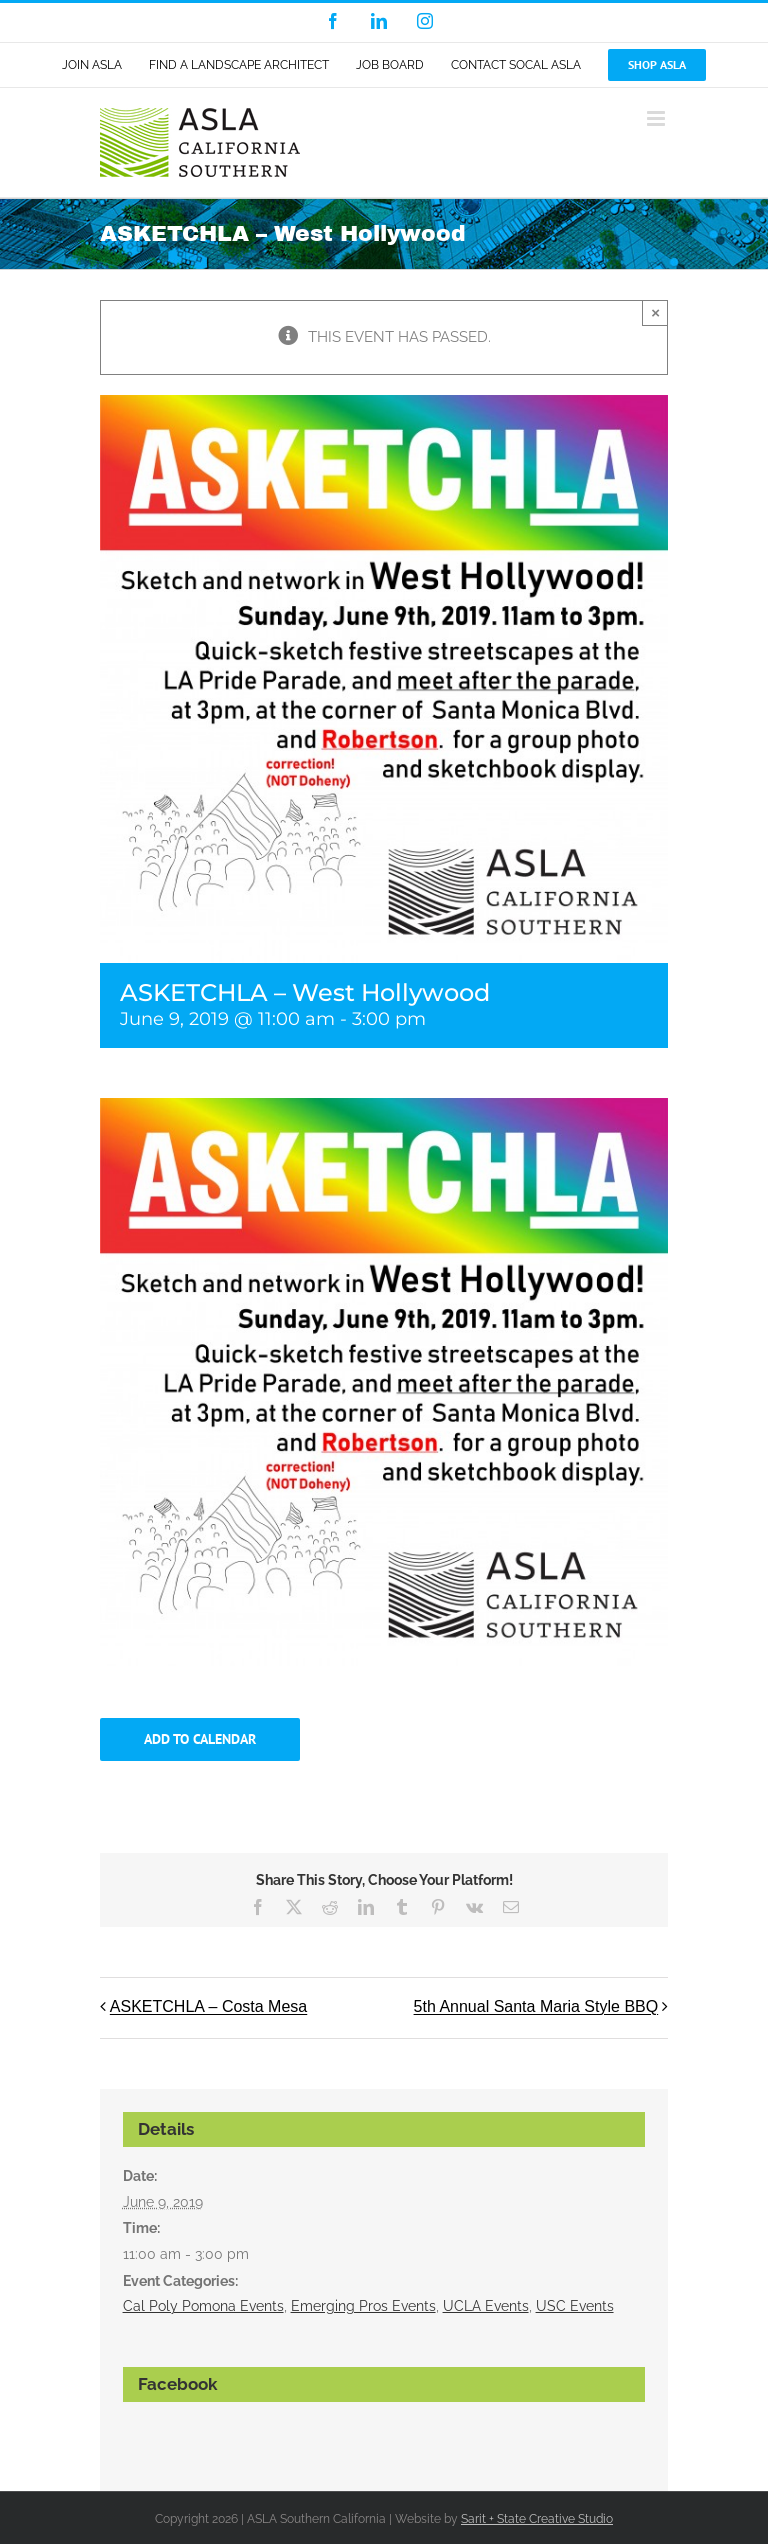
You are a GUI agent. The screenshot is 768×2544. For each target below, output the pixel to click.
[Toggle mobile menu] (657, 118)
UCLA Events (486, 2306)
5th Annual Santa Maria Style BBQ (536, 2007)
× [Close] (655, 312)
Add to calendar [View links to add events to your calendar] (200, 1739)
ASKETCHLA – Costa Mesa (208, 2007)
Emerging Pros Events (363, 2306)
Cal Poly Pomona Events (203, 2306)
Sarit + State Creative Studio (537, 2519)
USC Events (575, 2306)
